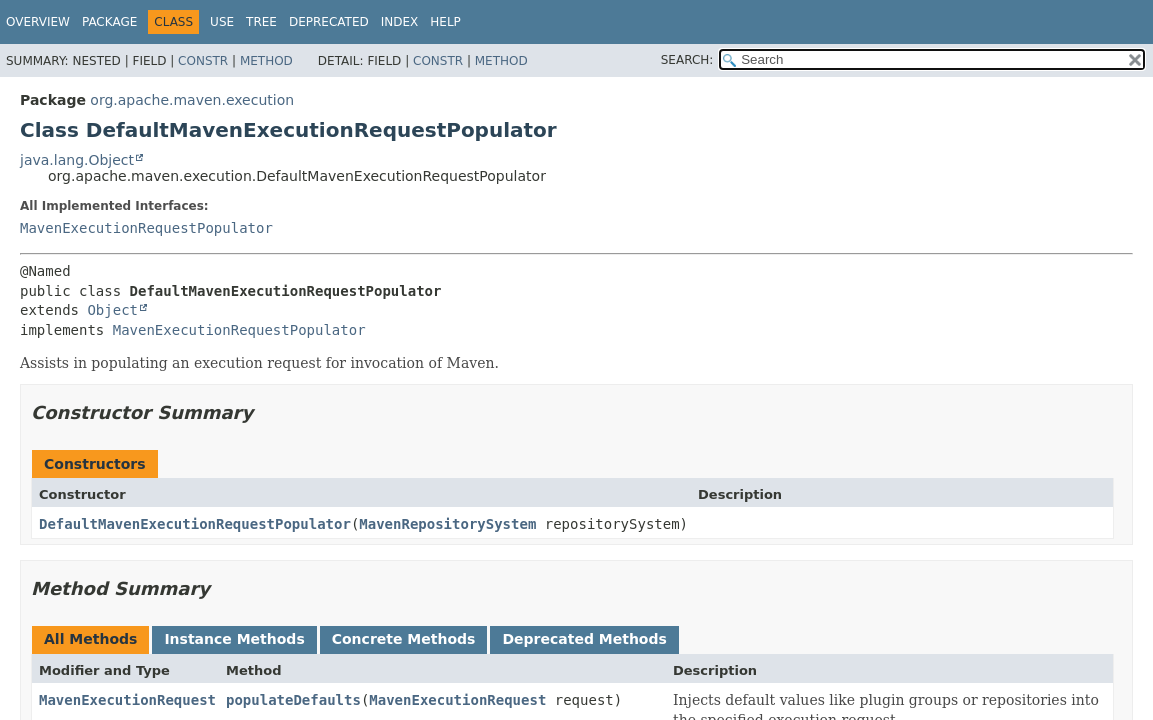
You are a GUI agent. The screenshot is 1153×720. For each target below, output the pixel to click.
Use (222, 22)
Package (109, 22)
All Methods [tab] (90, 639)
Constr (203, 61)
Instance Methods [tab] (234, 639)
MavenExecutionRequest (127, 700)
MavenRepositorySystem (447, 524)
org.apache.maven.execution (192, 100)
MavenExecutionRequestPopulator (146, 228)
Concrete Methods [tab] (404, 639)
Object (112, 310)
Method (266, 61)
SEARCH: (687, 60)
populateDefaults (293, 700)
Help (445, 22)
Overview (38, 22)
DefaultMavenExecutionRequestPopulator (195, 524)
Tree (261, 22)
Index (400, 22)
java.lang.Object (77, 160)
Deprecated (329, 22)
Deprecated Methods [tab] (584, 639)
